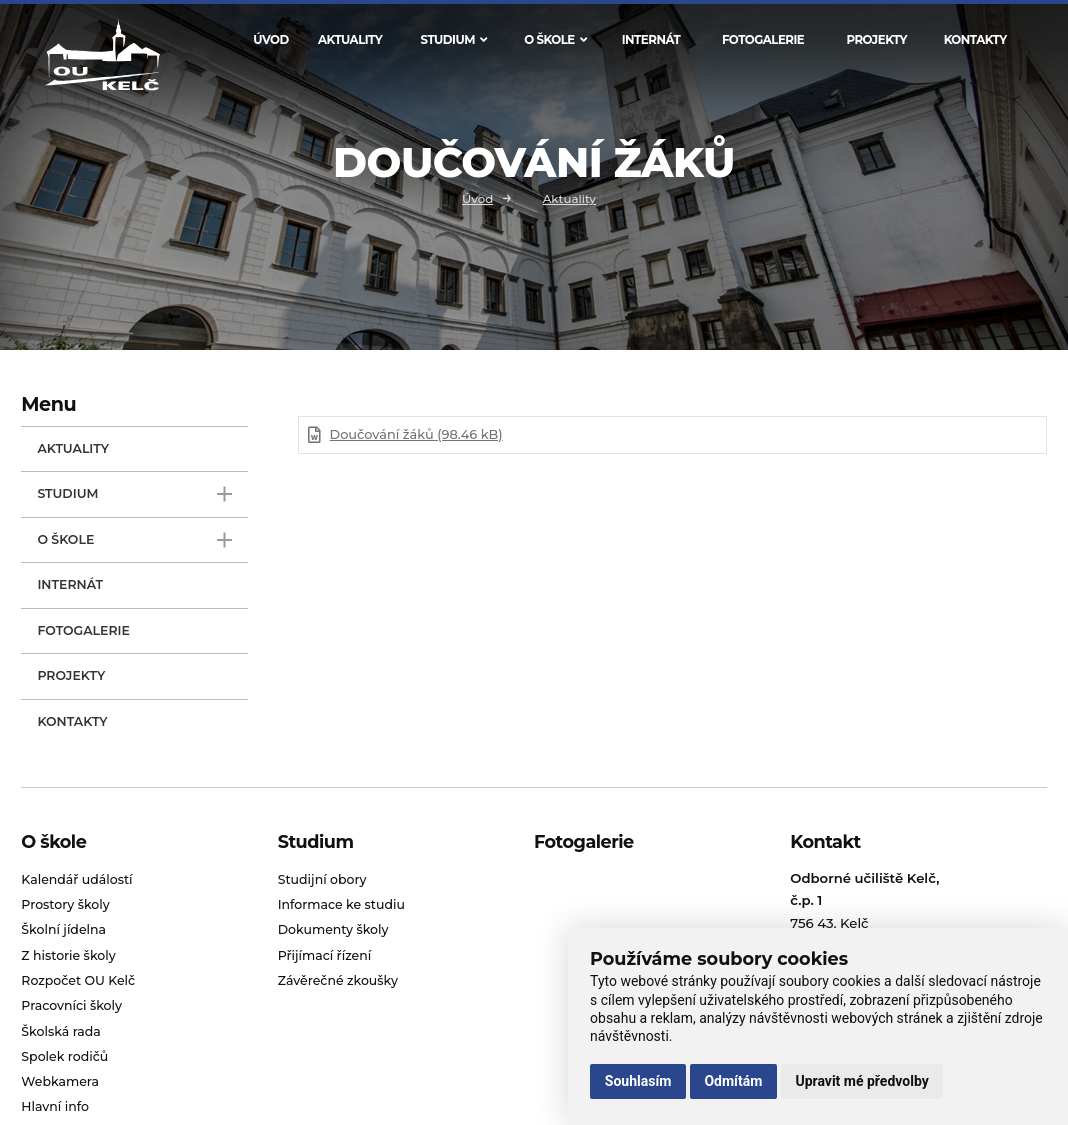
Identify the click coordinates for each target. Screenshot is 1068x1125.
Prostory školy (65, 904)
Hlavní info (55, 1106)
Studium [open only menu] (134, 494)
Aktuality (350, 40)
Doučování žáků (416, 434)
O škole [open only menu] (134, 540)
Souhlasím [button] (638, 1081)
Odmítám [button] (733, 1081)
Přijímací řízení (325, 955)
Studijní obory (322, 879)
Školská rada (60, 1031)
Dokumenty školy (333, 929)
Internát (651, 40)
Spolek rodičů (64, 1056)
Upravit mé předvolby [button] (861, 1081)
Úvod (270, 40)
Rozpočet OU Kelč (78, 980)
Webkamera (60, 1081)
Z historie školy (68, 955)
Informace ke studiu (341, 904)
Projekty (876, 40)
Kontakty (975, 40)
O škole (555, 40)
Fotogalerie (763, 40)
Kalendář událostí (76, 879)
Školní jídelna (63, 929)
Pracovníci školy (71, 1005)
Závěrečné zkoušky (338, 980)
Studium (454, 40)
